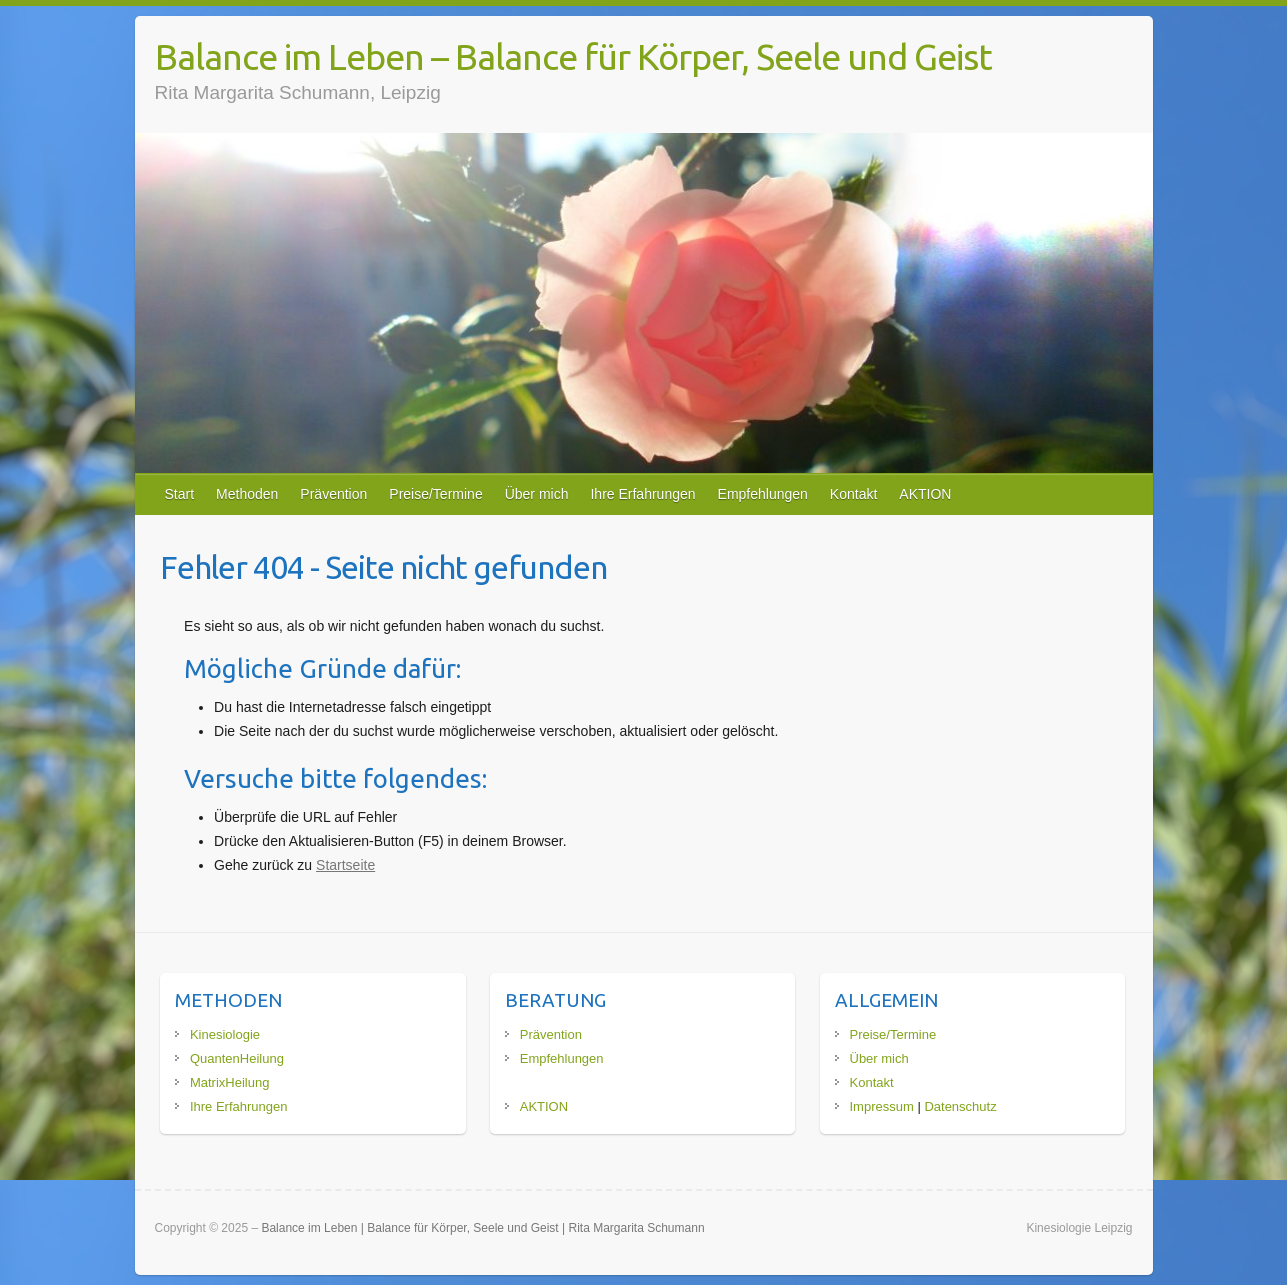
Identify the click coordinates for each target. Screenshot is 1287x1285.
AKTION (925, 494)
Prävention (333, 494)
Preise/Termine (435, 494)
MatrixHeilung (229, 1082)
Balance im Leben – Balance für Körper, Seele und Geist (573, 56)
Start (180, 494)
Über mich (537, 494)
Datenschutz (960, 1106)
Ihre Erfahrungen (642, 494)
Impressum (882, 1106)
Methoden (247, 494)
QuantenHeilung (237, 1058)
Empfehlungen (763, 494)
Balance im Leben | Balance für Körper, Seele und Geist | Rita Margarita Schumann (482, 1228)
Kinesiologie (225, 1034)
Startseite (345, 865)
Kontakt (853, 494)
